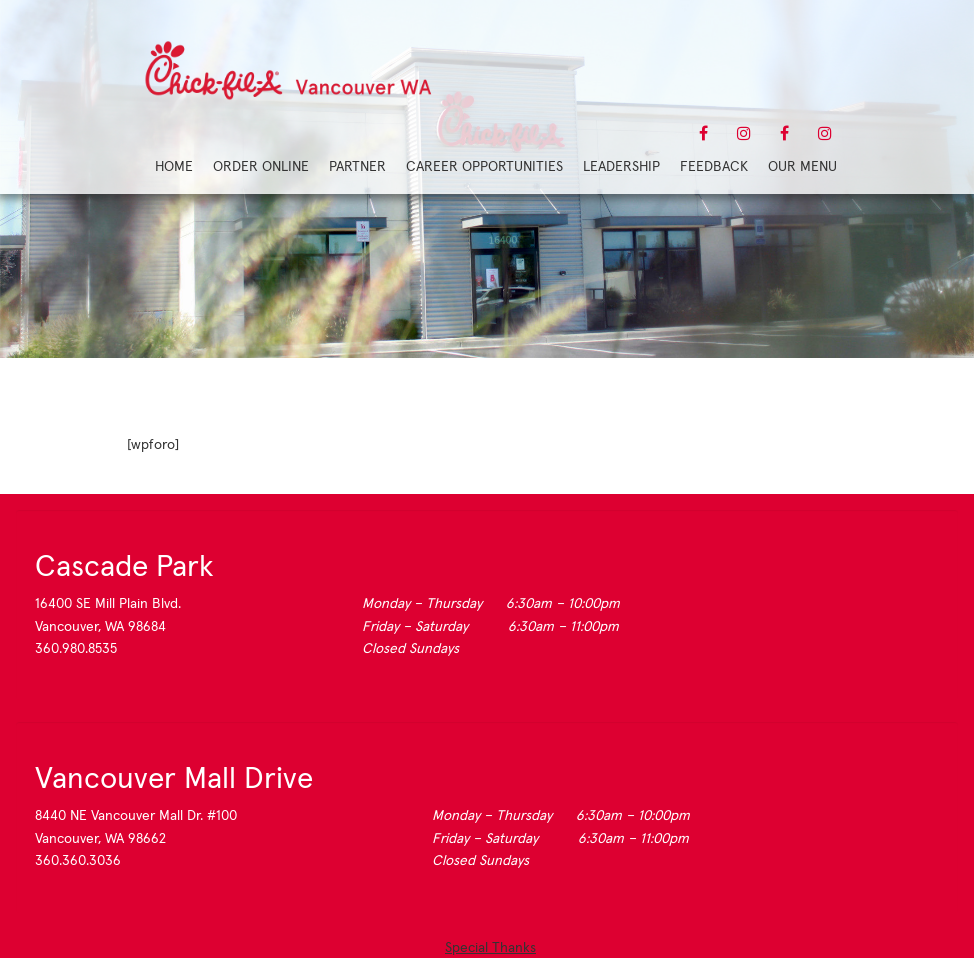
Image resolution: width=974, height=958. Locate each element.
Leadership (621, 166)
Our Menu (802, 166)
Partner (357, 166)
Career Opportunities (484, 166)
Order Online (261, 166)
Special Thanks (490, 947)
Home (174, 166)
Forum (487, 269)
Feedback (714, 166)
